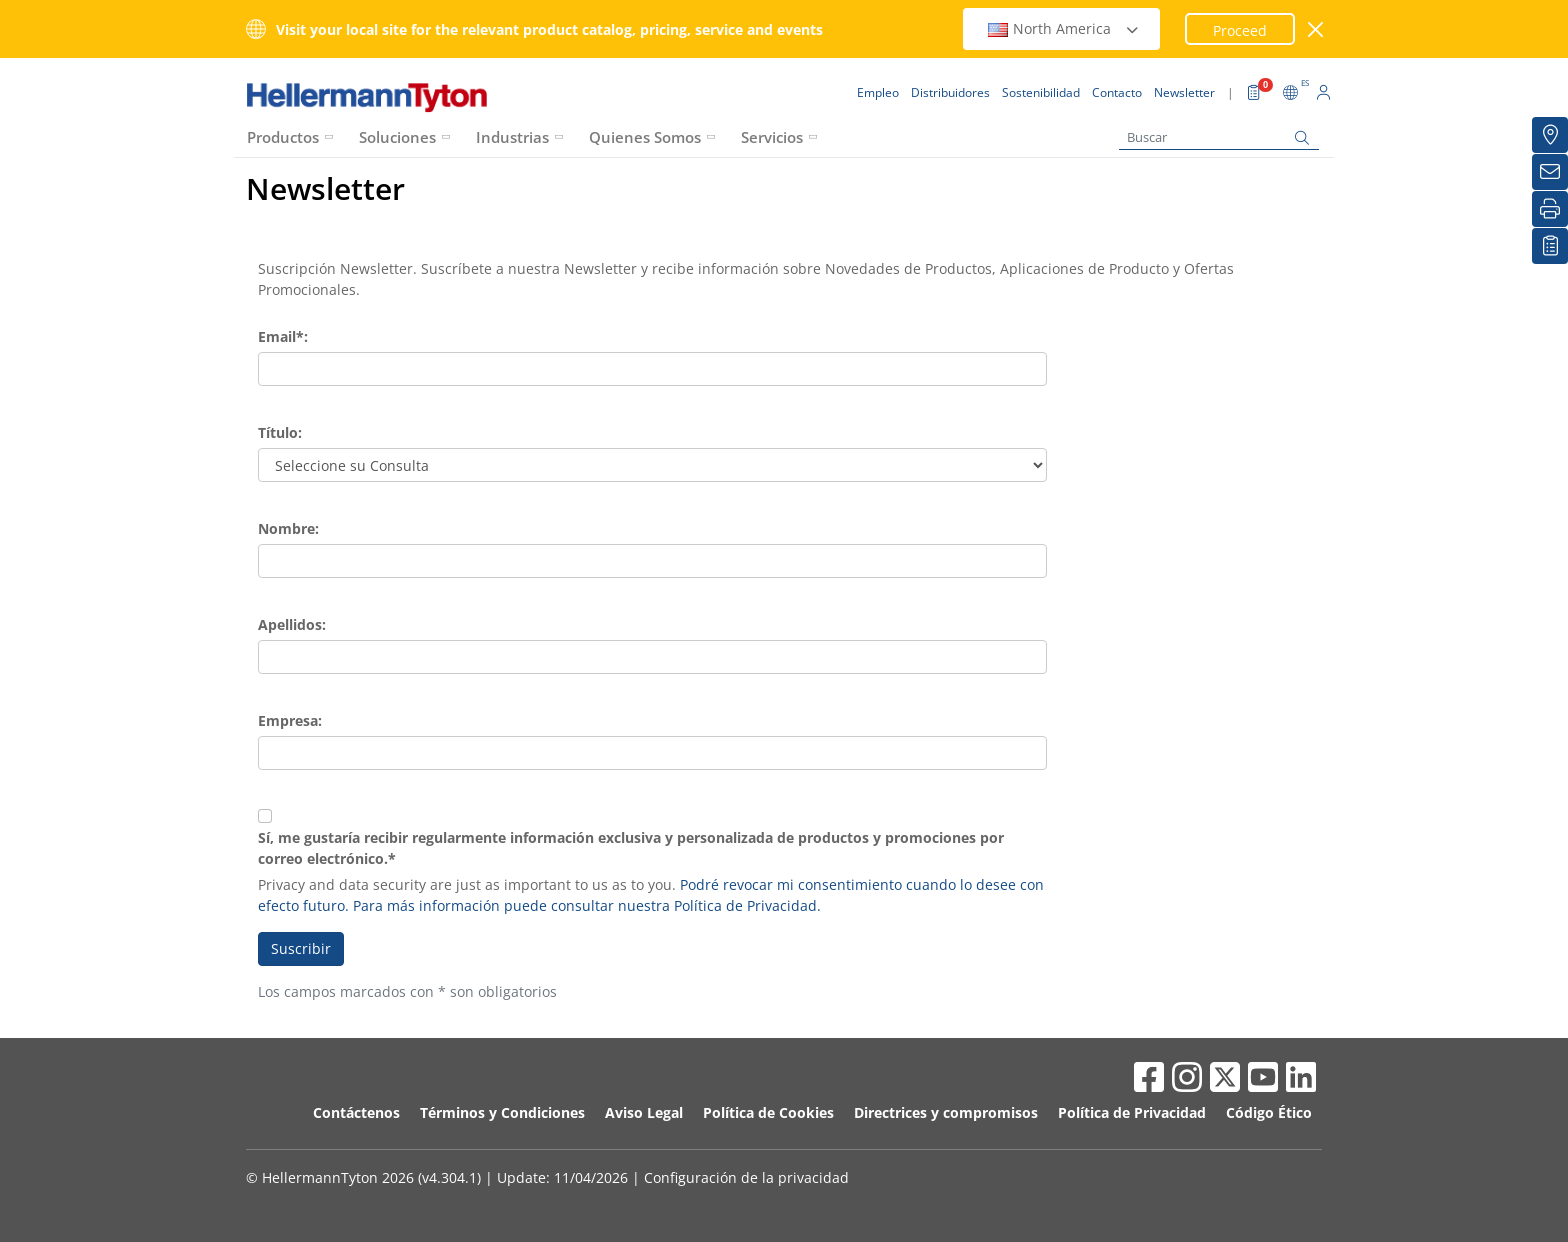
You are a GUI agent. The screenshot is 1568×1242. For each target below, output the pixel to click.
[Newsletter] (1550, 172)
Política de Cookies (768, 1112)
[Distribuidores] (1550, 135)
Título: (280, 432)
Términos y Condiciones (502, 1112)
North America (1064, 28)
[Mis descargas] (1550, 246)
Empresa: (290, 720)
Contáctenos (356, 1112)
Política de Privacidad (1132, 1112)
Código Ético (1269, 1112)
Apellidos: (292, 624)
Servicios (772, 137)
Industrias (512, 137)
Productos (283, 137)
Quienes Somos (645, 137)
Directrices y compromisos (946, 1112)
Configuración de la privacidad (746, 1177)
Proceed (1240, 30)
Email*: (283, 336)
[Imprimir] (1550, 209)
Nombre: (288, 528)
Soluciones (397, 137)
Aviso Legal (644, 1112)
